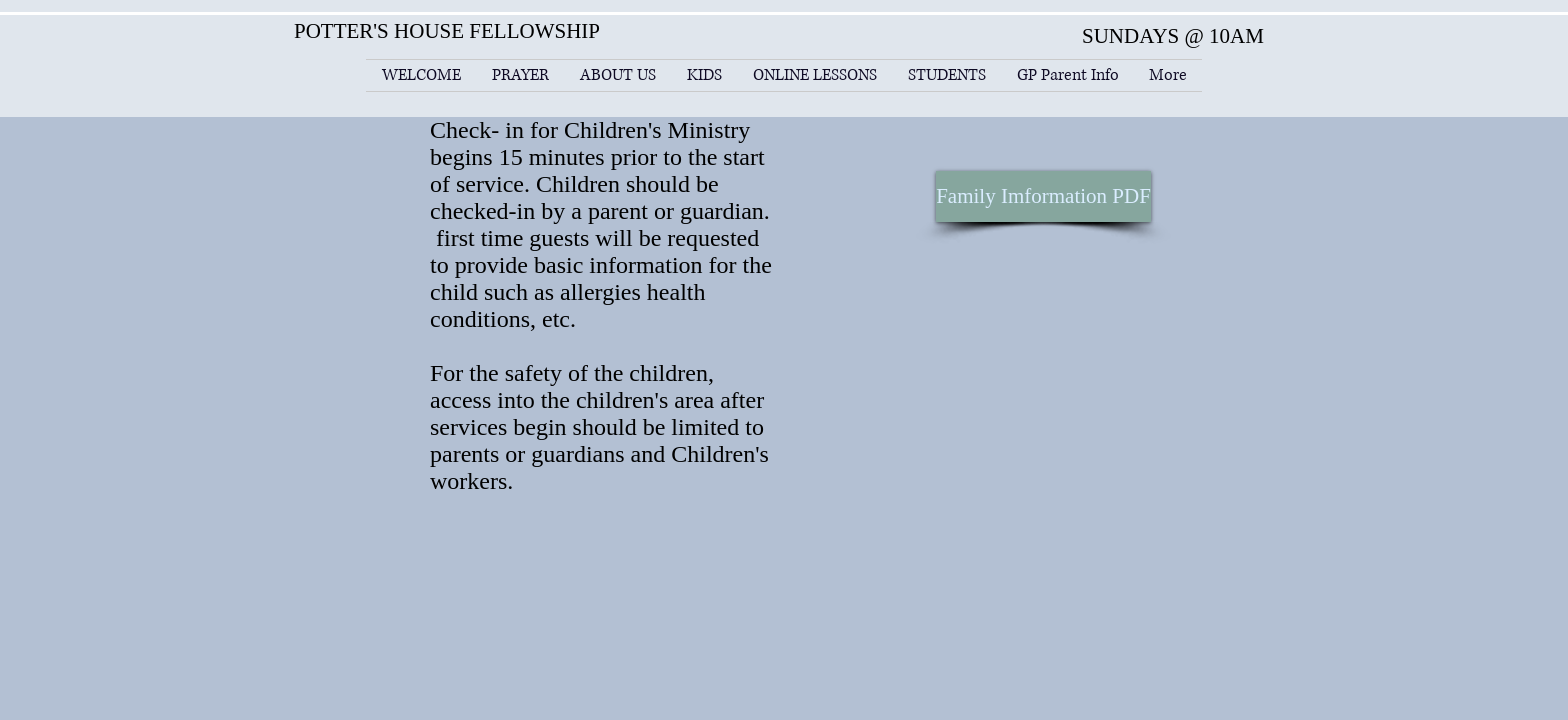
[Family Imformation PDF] (1043, 196)
